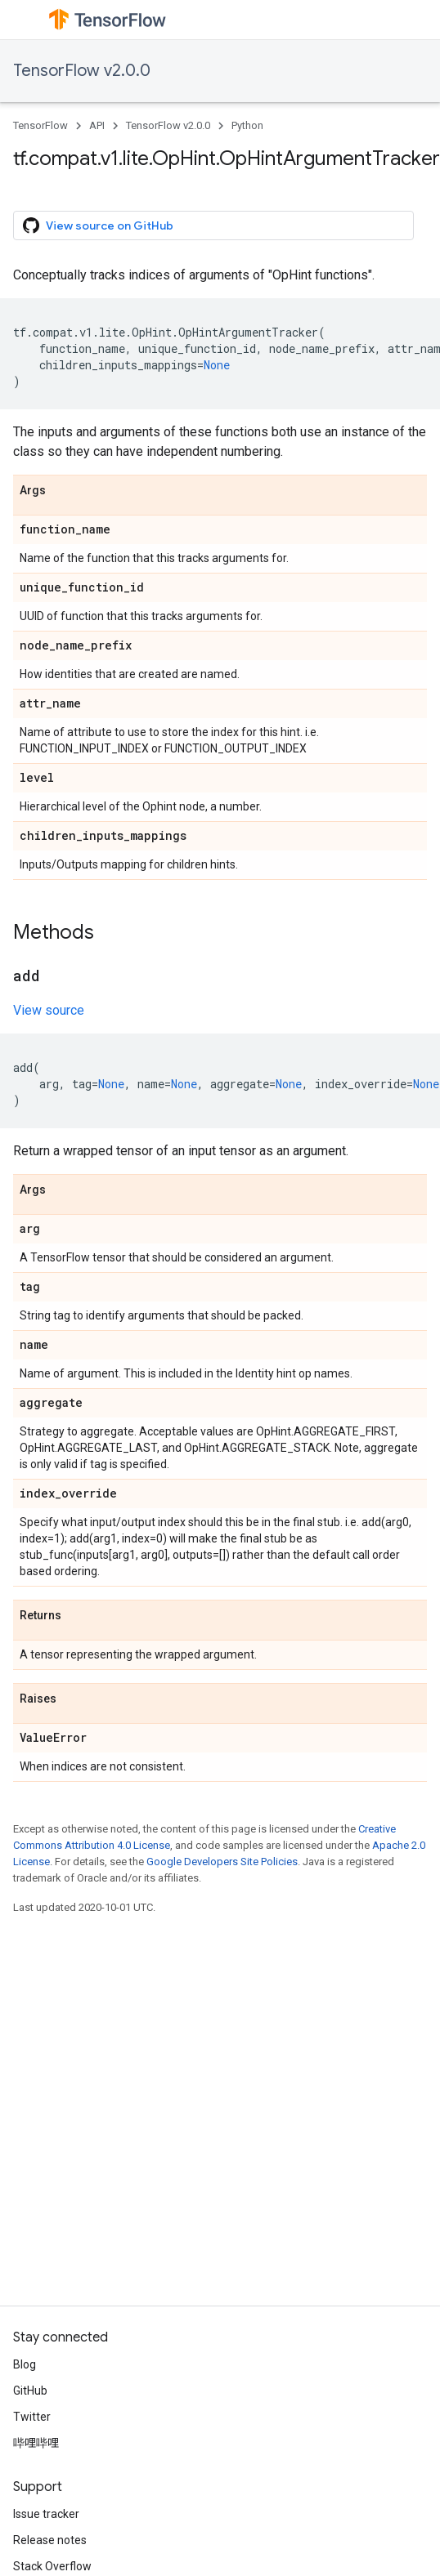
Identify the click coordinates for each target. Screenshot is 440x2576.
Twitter (32, 2416)
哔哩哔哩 (36, 2442)
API (97, 125)
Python (247, 125)
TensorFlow (40, 125)
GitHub (30, 2390)
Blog (24, 2364)
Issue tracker (46, 2513)
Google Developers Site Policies (222, 1861)
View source (48, 1010)
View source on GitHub (98, 225)
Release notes (50, 2540)
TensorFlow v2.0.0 (81, 70)
